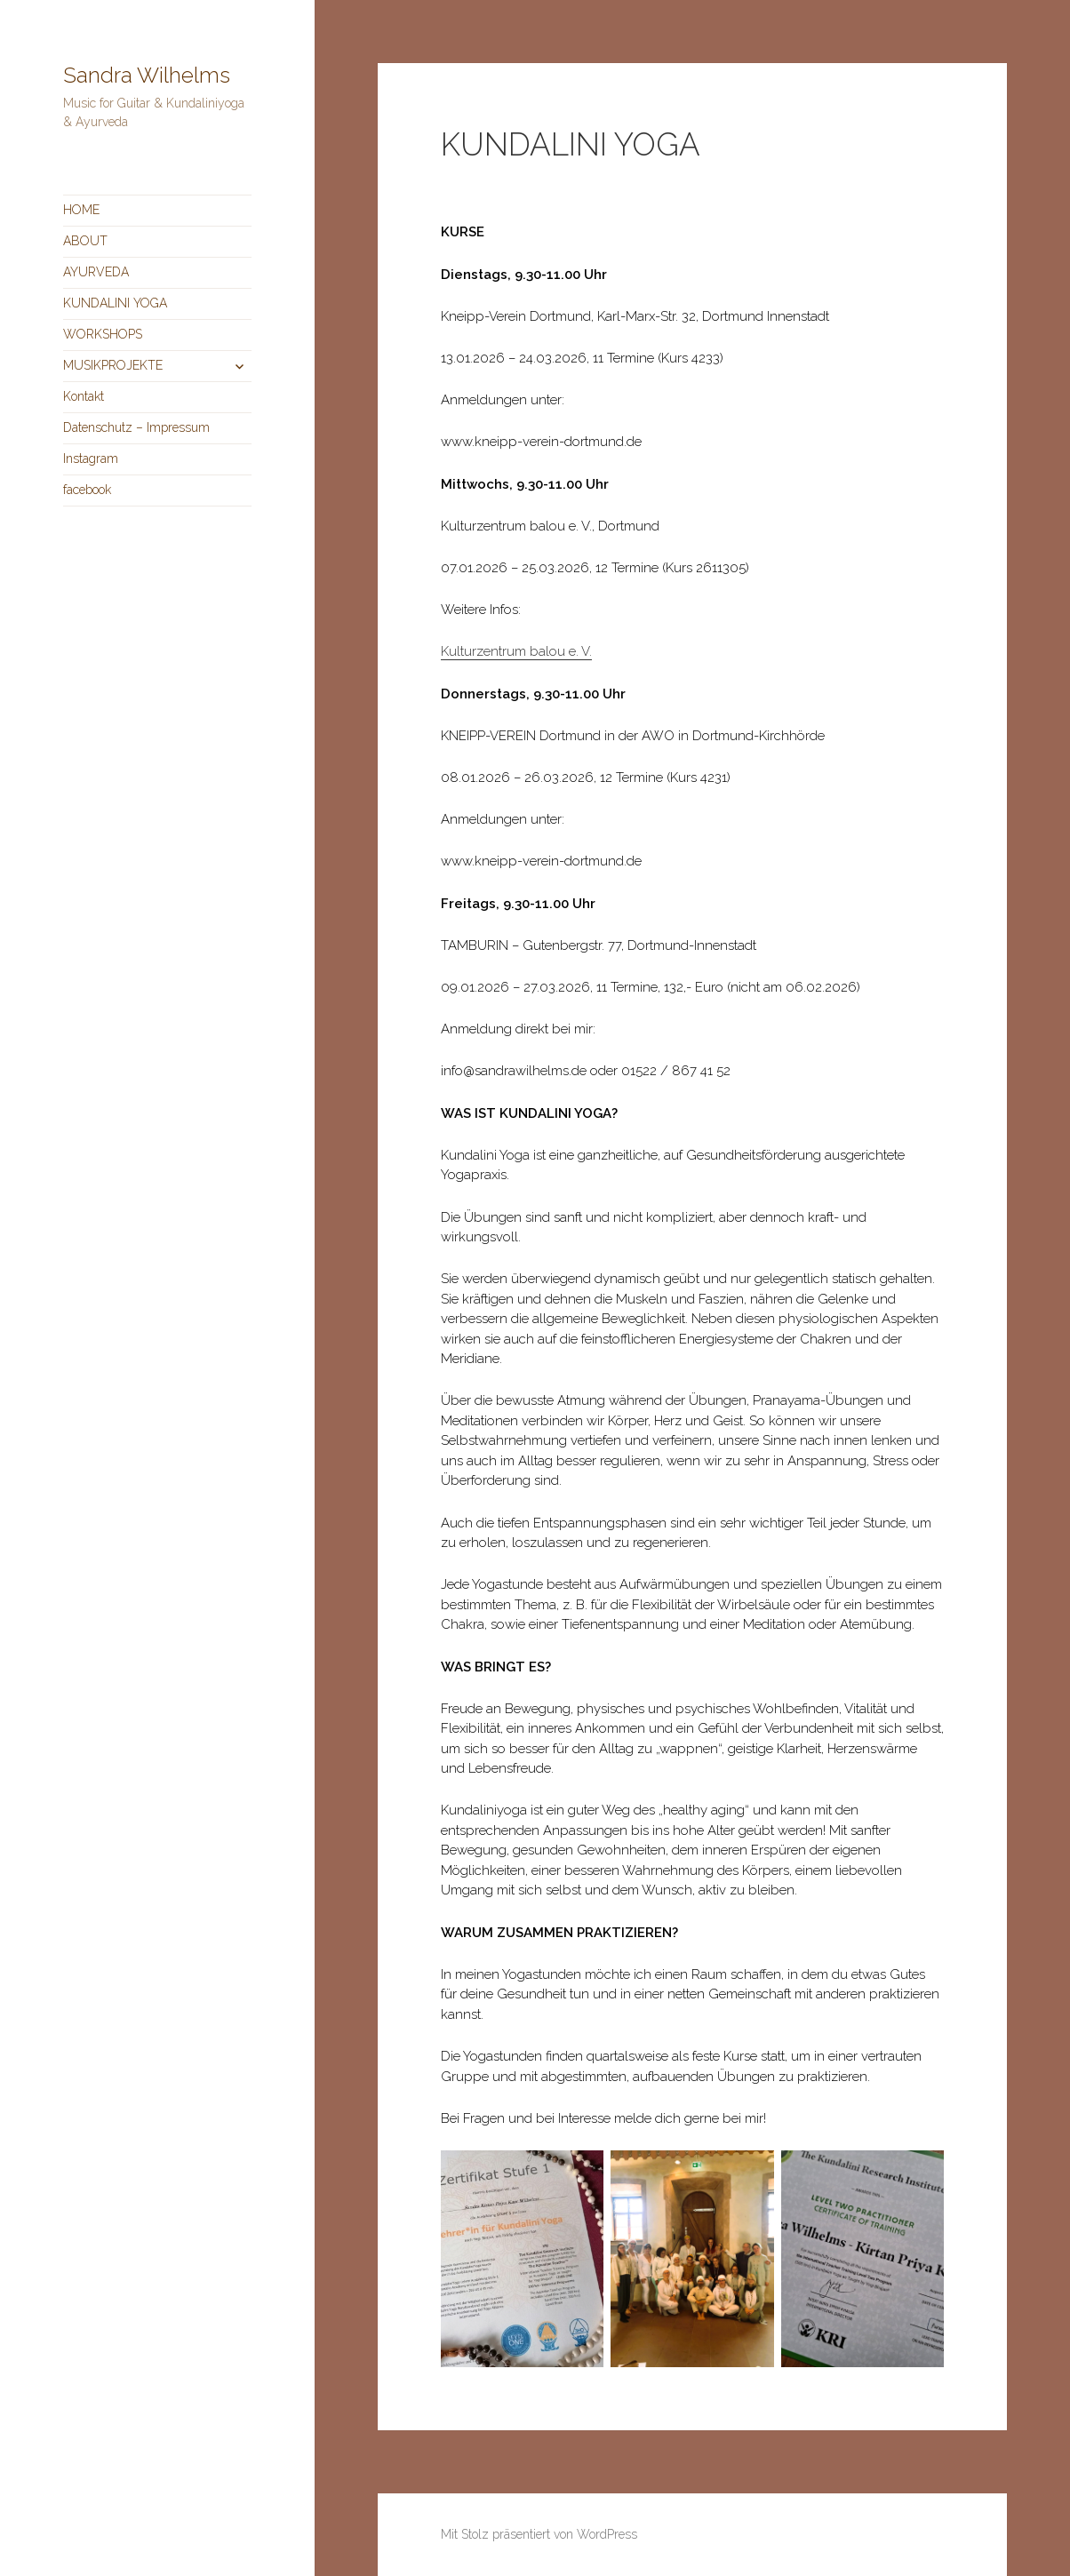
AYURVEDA (96, 272)
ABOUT (85, 241)
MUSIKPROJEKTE (113, 365)
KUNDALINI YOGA (115, 303)
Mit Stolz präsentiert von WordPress (539, 2534)
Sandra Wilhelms (146, 75)
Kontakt (83, 396)
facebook (87, 490)
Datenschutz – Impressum (136, 427)
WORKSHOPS (102, 334)
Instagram (90, 458)
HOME (81, 210)
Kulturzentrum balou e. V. (516, 651)
